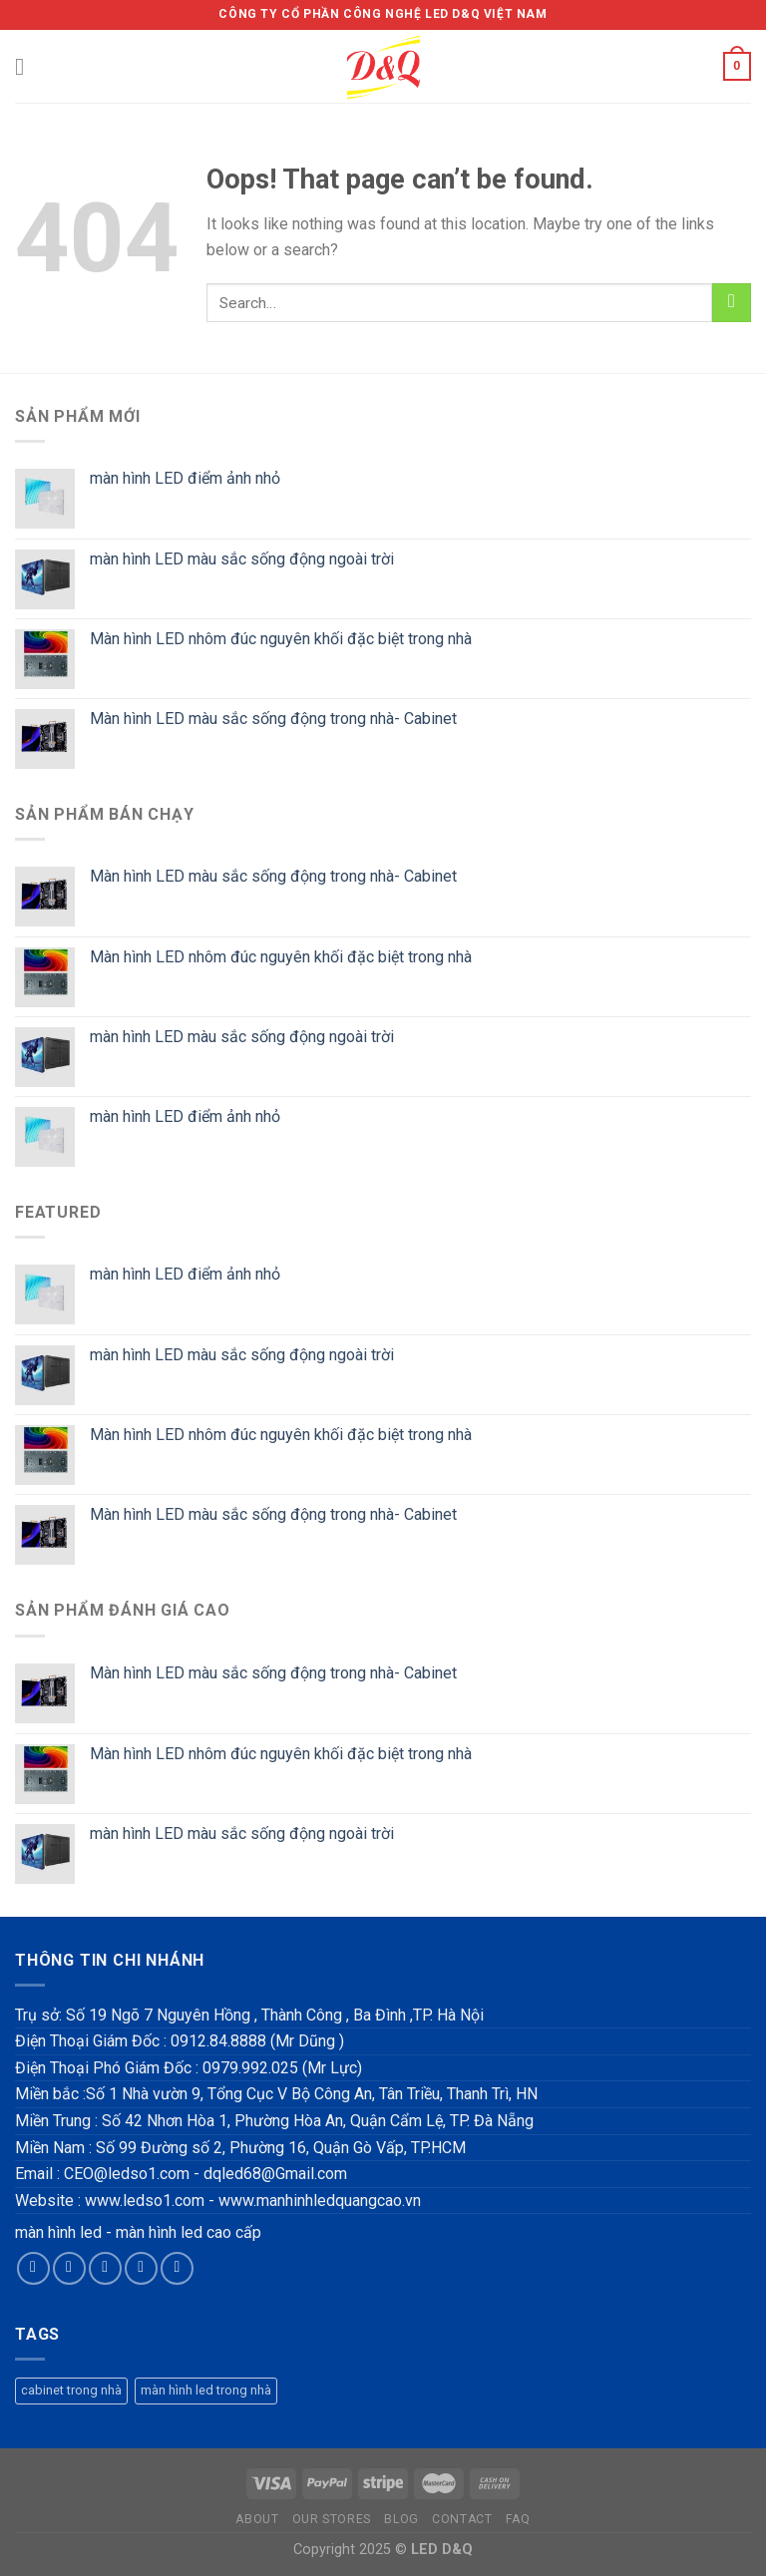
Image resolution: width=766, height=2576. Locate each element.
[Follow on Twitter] (105, 2268)
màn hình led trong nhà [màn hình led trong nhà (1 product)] (206, 2390)
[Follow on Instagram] (69, 2268)
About (256, 2519)
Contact (462, 2519)
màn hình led (58, 2232)
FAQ (518, 2519)
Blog (401, 2519)
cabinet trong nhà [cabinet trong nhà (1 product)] (71, 2390)
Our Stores (331, 2519)
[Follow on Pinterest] (177, 2268)
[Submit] (731, 302)
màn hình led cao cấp (188, 2232)
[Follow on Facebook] (33, 2268)
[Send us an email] (141, 2268)
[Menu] (27, 66)
